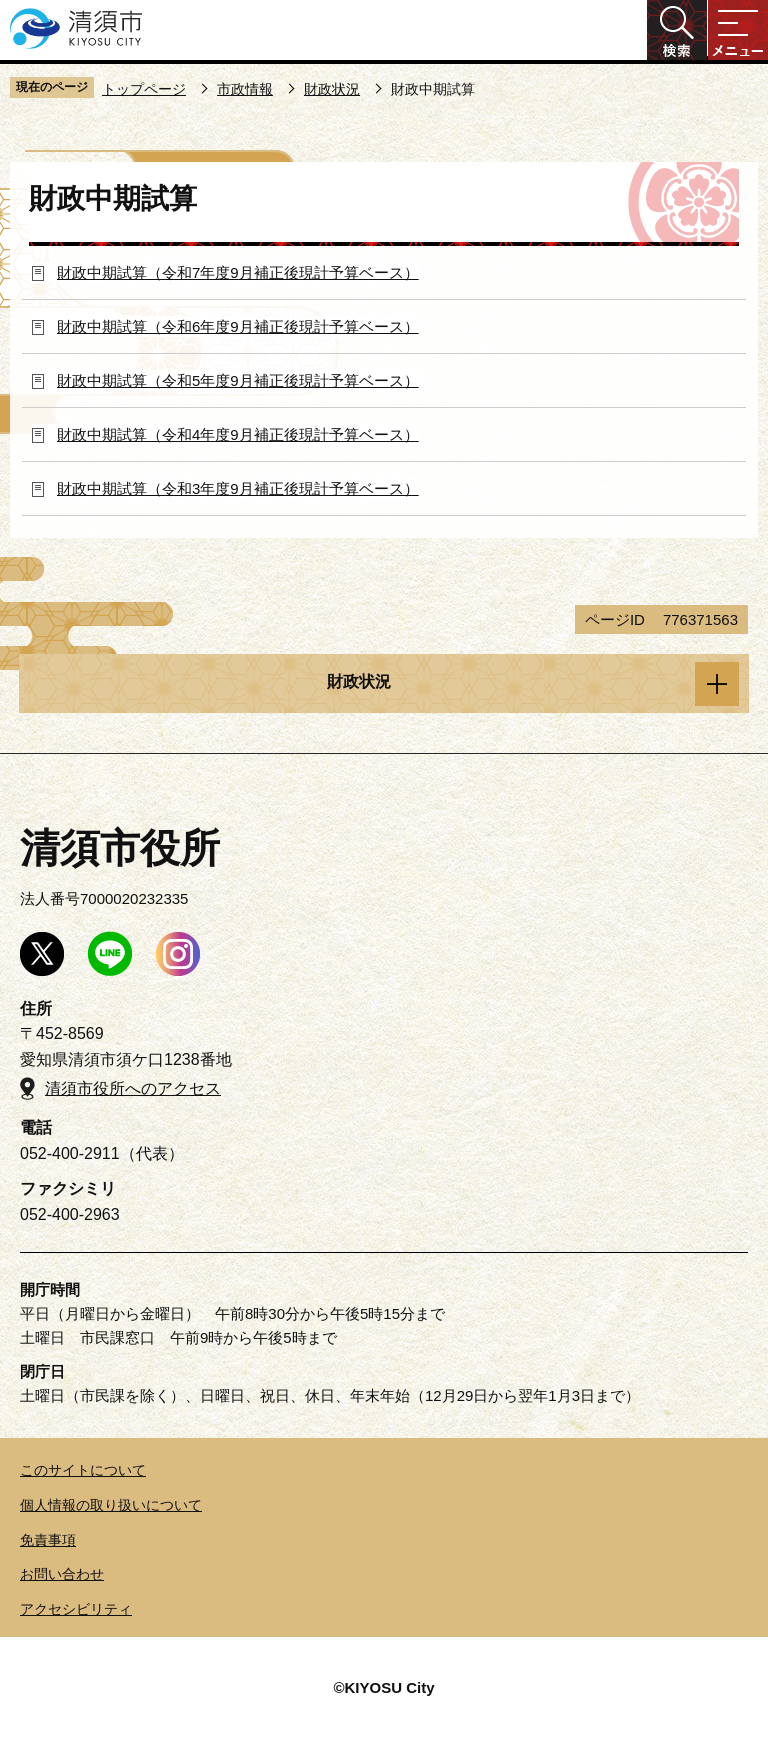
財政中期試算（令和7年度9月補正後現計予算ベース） (238, 272)
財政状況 (332, 89)
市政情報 (245, 89)
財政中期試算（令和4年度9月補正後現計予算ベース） (238, 434)
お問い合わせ (62, 1574)
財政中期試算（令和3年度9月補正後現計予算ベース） (238, 488)
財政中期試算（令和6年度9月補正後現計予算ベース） (238, 326)
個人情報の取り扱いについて (111, 1505)
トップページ (144, 89)
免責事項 (48, 1540)
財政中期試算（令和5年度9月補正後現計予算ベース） (238, 380)
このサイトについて (83, 1470)
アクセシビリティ (76, 1609)
